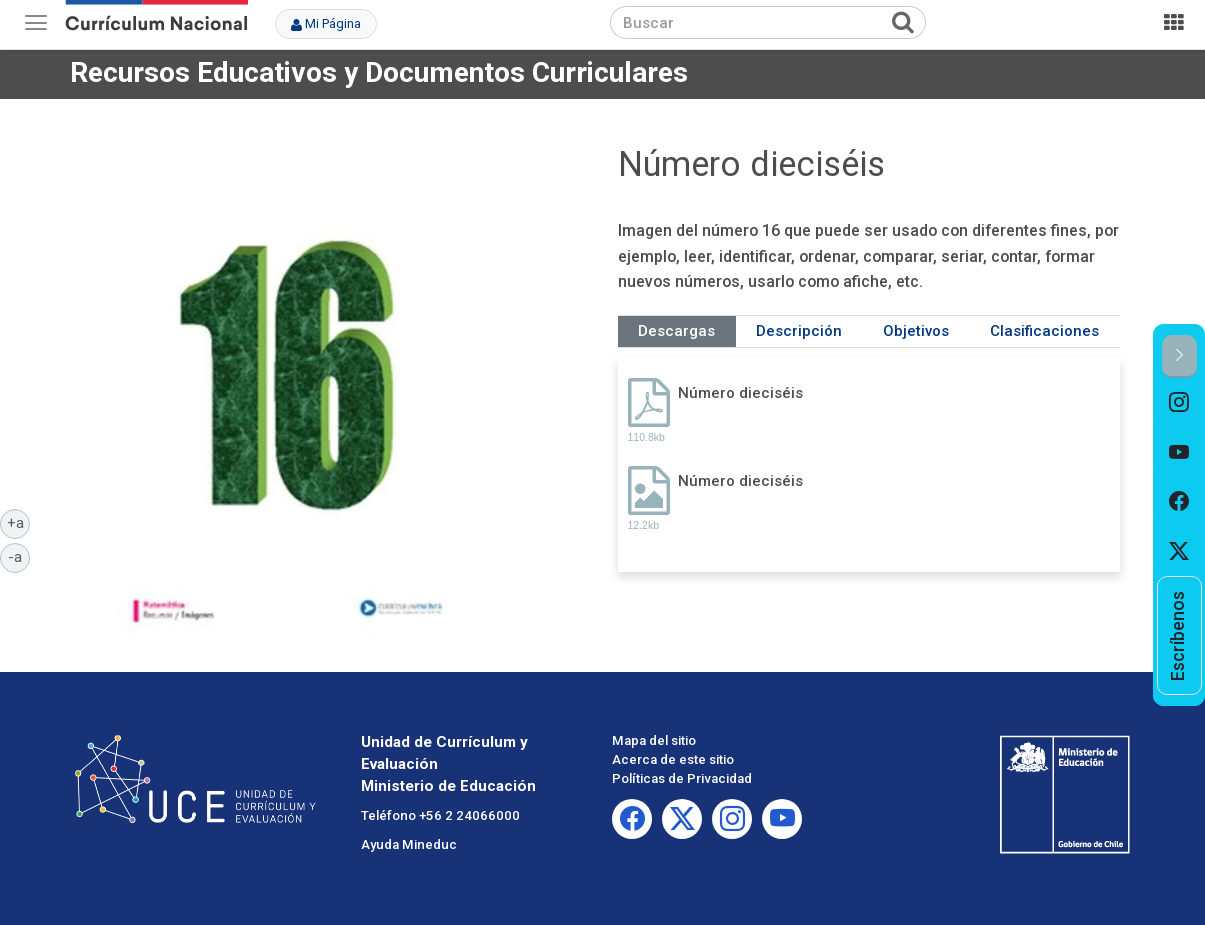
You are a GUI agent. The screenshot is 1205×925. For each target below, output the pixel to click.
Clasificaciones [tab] (1044, 331)
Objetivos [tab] (916, 331)
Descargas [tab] (676, 331)
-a (19, 556)
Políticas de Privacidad (682, 778)
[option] (1179, 403)
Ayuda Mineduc (409, 844)
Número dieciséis (740, 393)
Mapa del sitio (654, 740)
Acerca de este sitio (673, 759)
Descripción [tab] (799, 331)
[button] (1179, 356)
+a (19, 522)
